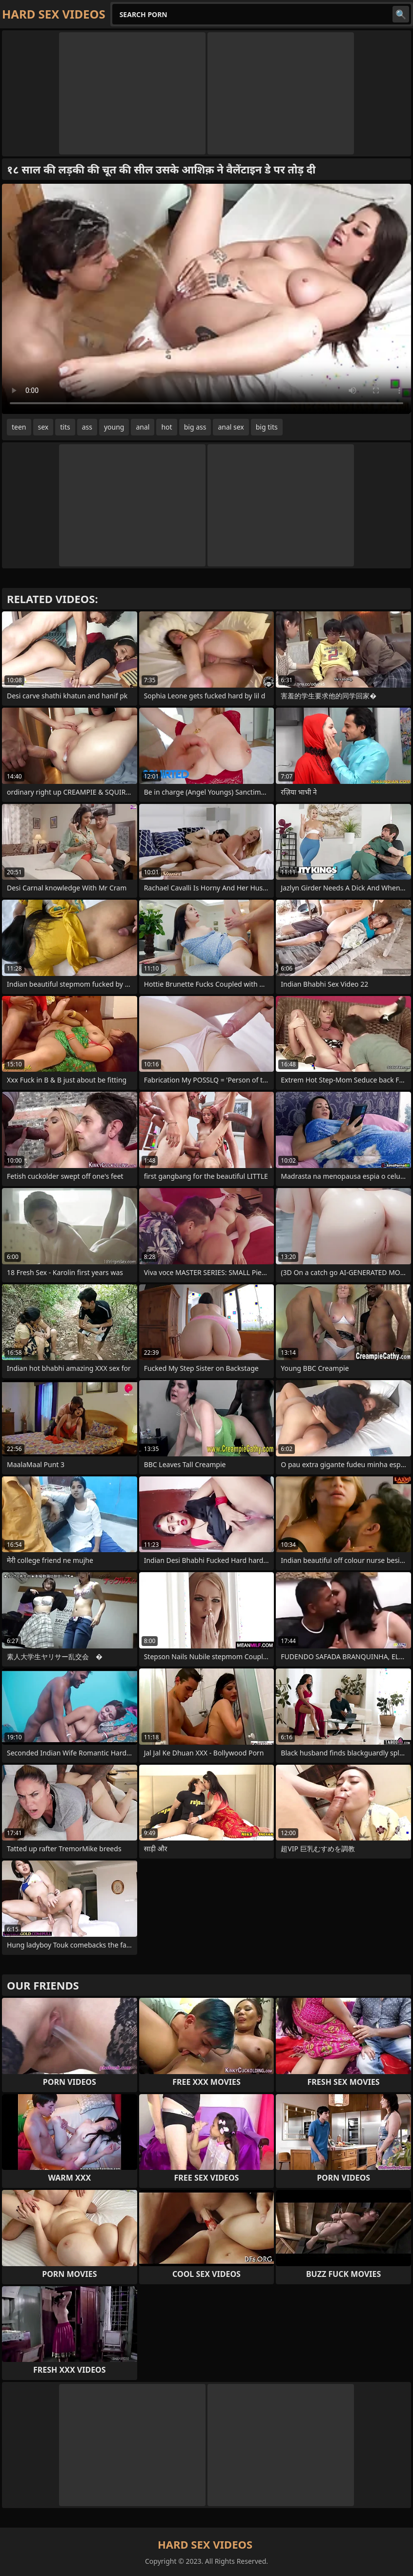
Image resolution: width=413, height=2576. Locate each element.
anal (142, 427)
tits (65, 427)
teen (19, 427)
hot (166, 427)
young (114, 427)
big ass (195, 427)
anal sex (231, 427)
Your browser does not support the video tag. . (206, 299)
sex (43, 427)
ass (87, 427)
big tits (267, 427)
